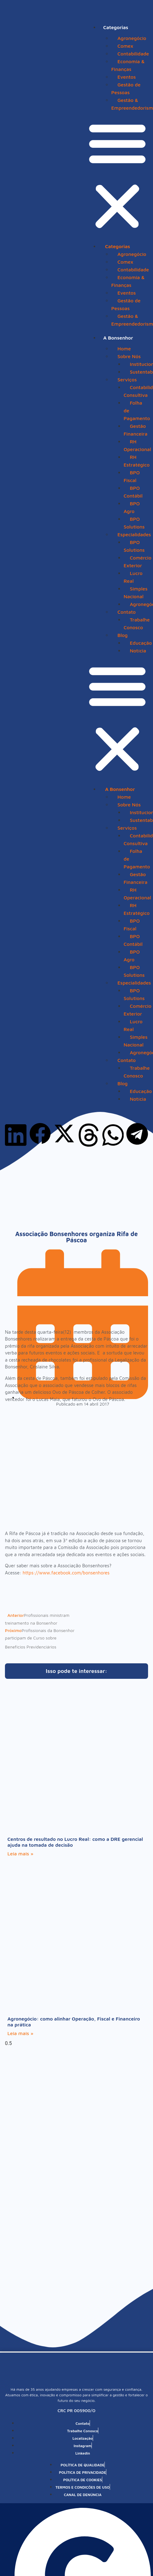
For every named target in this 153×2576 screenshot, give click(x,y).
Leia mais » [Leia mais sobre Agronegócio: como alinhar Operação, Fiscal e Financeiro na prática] (20, 2033)
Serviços (127, 379)
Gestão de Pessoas (126, 88)
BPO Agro (132, 507)
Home (124, 348)
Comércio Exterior (137, 561)
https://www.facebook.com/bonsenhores (66, 1572)
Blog (122, 635)
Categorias (115, 27)
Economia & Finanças (128, 65)
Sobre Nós (129, 356)
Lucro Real (133, 577)
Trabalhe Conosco (137, 623)
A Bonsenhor (118, 337)
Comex (125, 46)
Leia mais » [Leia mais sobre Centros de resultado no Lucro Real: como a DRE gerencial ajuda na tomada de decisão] (20, 1853)
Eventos (126, 77)
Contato (126, 612)
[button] (117, 175)
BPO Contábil (133, 491)
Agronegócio (131, 38)
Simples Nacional (135, 592)
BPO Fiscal (132, 476)
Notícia (138, 650)
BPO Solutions (134, 522)
